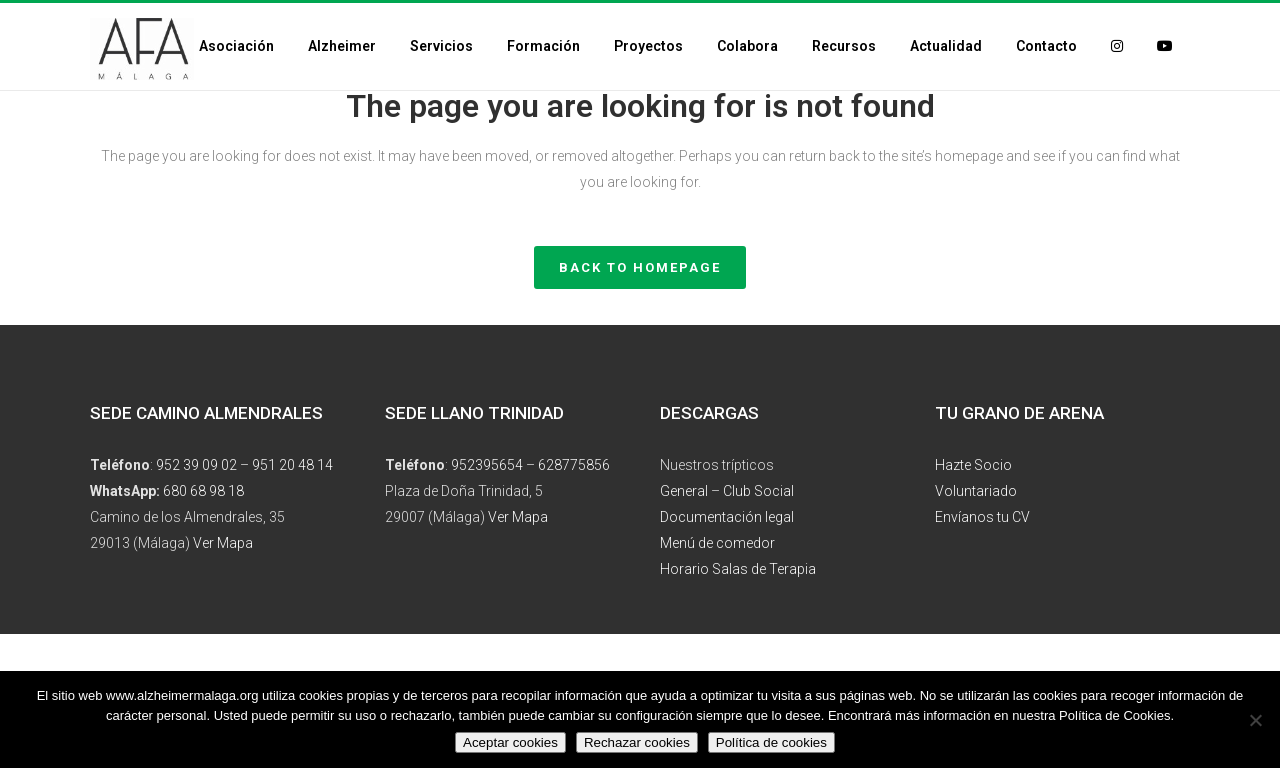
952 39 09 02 (196, 465)
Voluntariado (976, 491)
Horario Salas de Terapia (738, 569)
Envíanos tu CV (982, 517)
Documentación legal (727, 517)
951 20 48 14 (292, 465)
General (684, 491)
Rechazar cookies (637, 742)
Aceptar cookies (510, 742)
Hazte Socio (973, 465)
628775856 (574, 465)
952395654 (487, 465)
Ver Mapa (223, 543)
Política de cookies (771, 742)
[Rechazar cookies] (1255, 720)
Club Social (758, 491)
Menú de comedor (717, 543)
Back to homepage (640, 267)
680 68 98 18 (203, 491)
